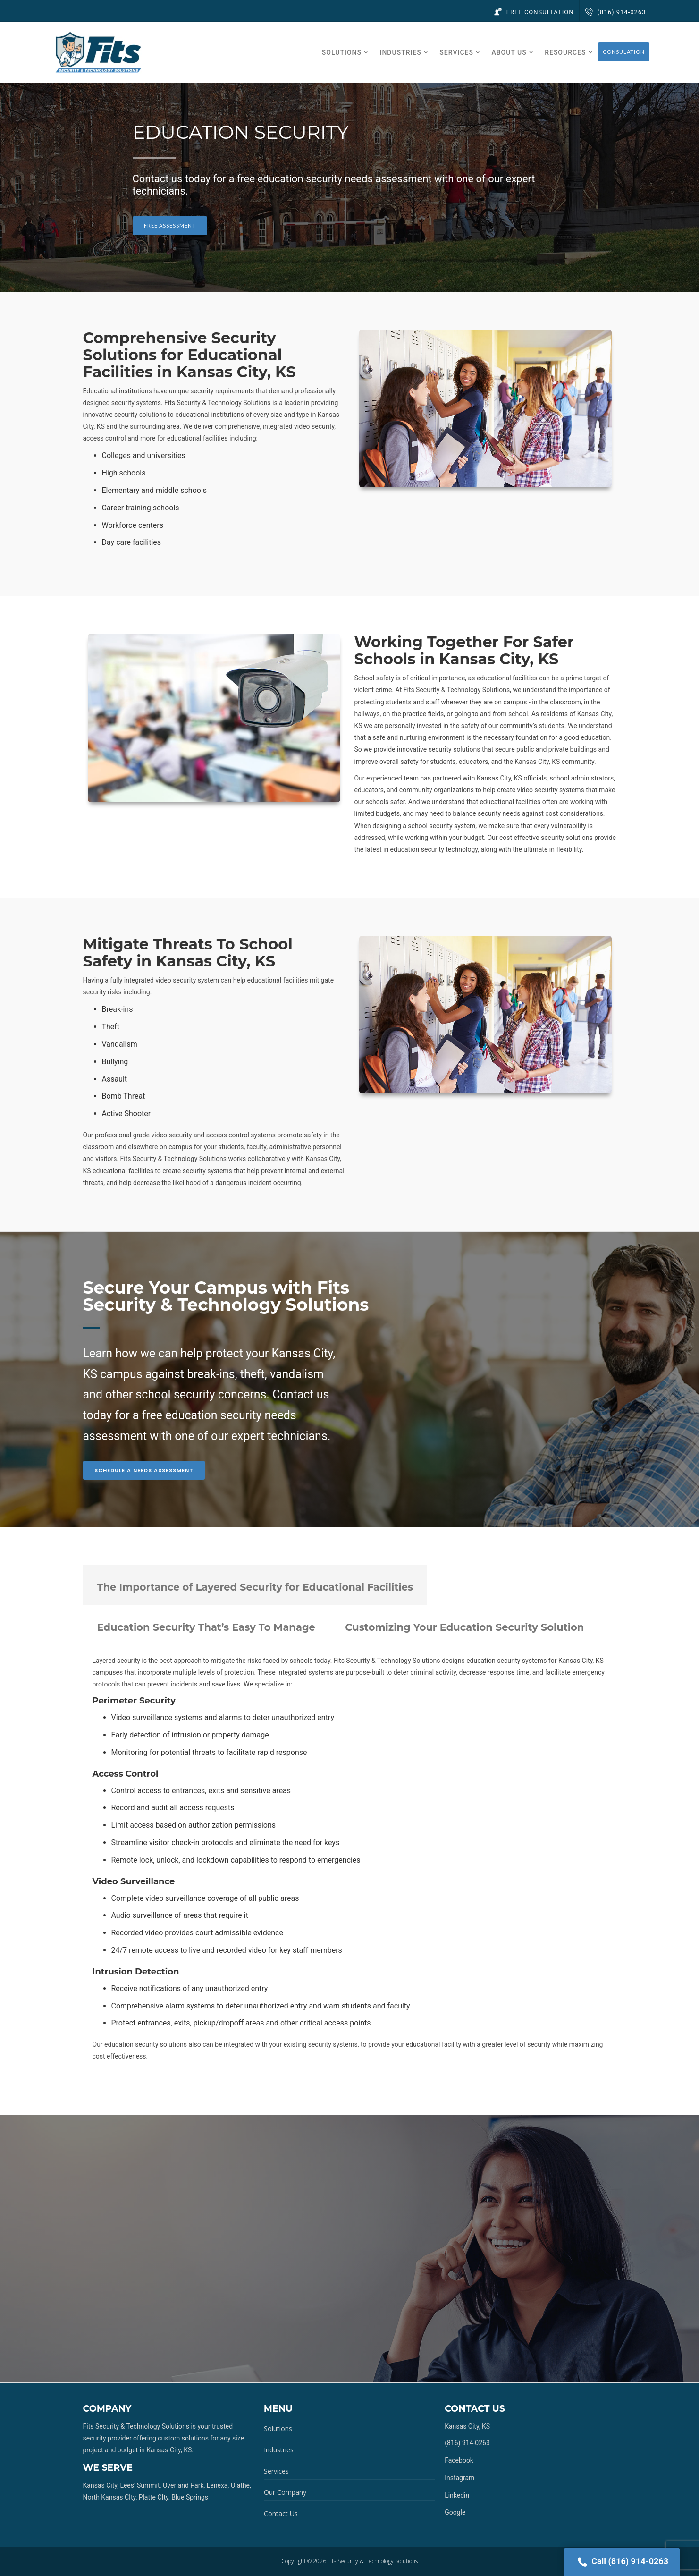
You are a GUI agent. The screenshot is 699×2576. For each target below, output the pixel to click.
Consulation (624, 52)
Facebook (459, 2460)
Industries (279, 2449)
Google (455, 2512)
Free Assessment (170, 225)
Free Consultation (533, 12)
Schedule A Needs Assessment (144, 1470)
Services (276, 2470)
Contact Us (281, 2513)
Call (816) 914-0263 (621, 2562)
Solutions (278, 2428)
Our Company (285, 2492)
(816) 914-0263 (615, 12)
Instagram (459, 2478)
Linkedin (457, 2495)
